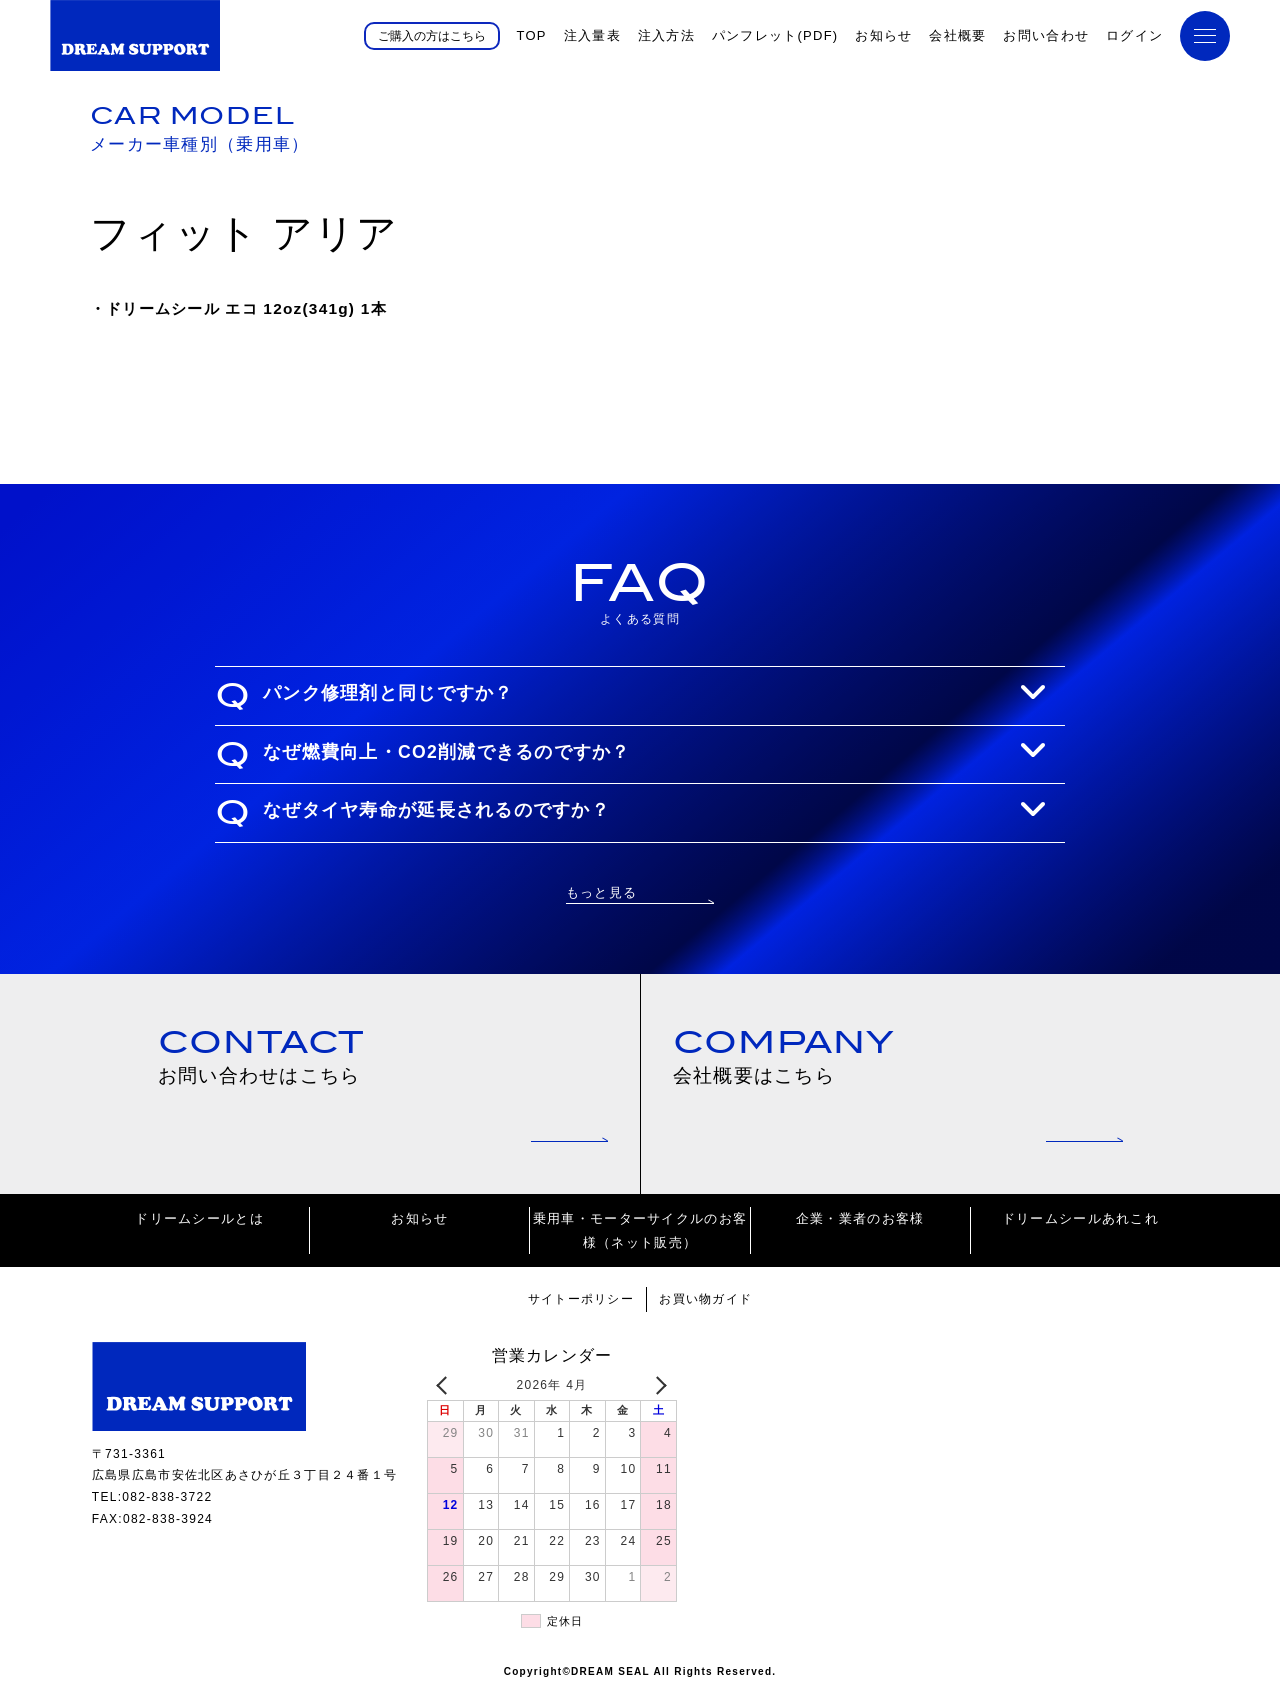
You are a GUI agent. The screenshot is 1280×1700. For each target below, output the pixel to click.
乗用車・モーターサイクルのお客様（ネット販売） (640, 1238)
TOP (531, 35)
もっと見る (601, 891)
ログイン (1134, 35)
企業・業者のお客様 (860, 1226)
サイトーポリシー (577, 1306)
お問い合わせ (1046, 35)
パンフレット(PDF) (775, 35)
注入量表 (592, 35)
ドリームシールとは (199, 1226)
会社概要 (957, 35)
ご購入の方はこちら (432, 35)
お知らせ (883, 35)
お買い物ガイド (710, 1306)
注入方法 (666, 35)
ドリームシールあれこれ (1080, 1226)
